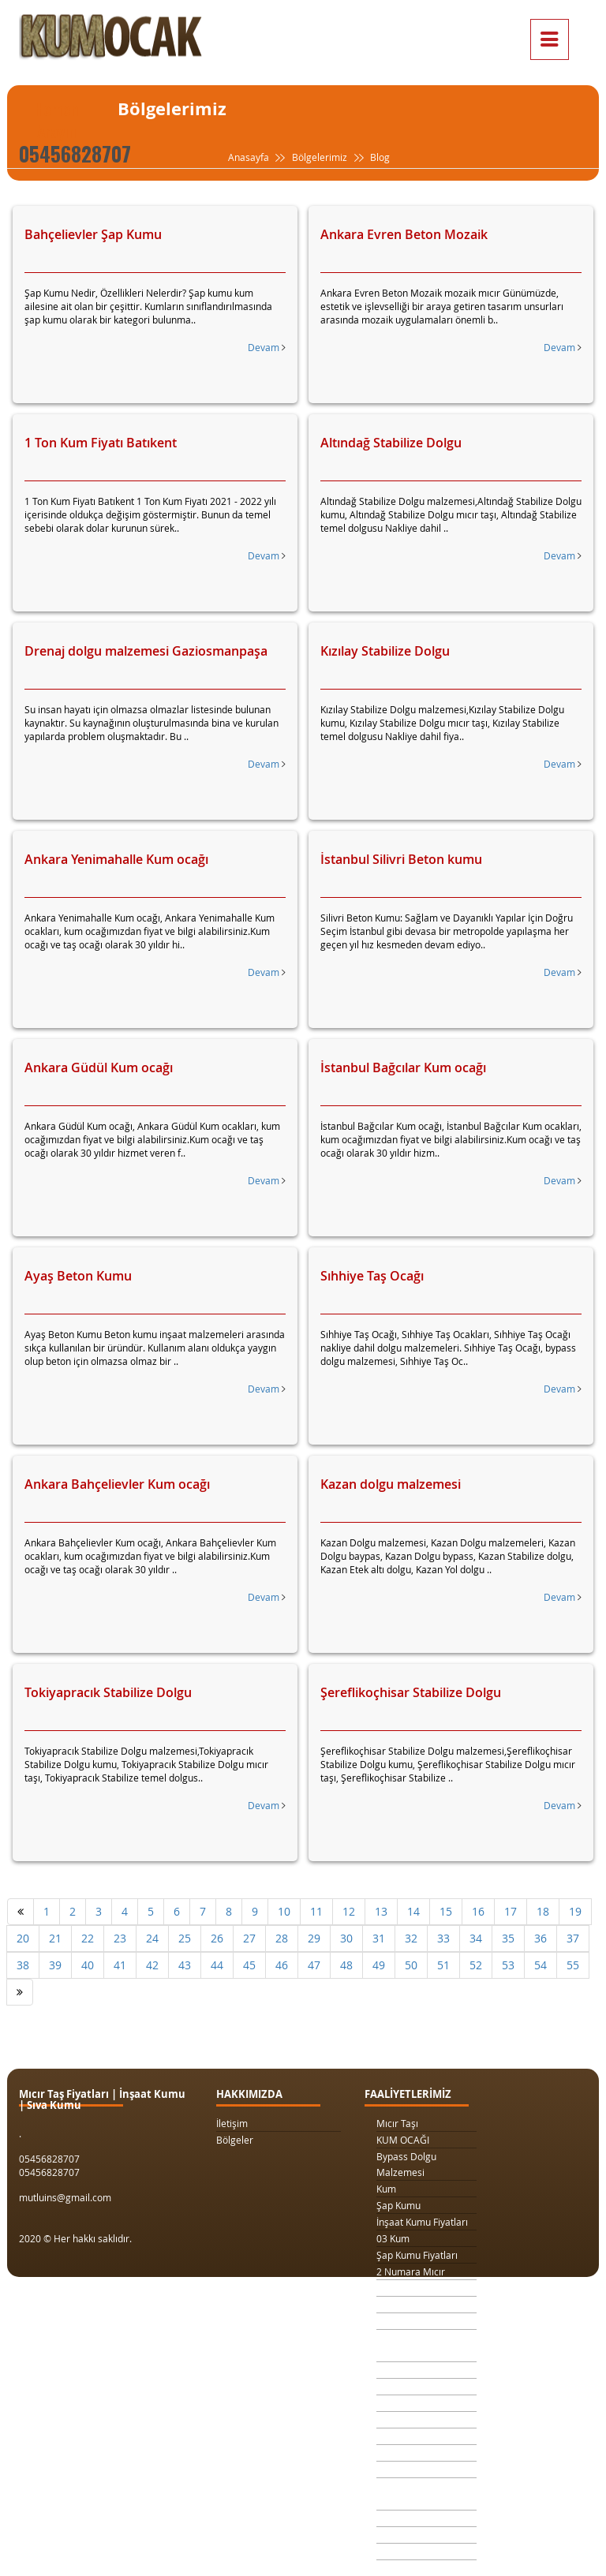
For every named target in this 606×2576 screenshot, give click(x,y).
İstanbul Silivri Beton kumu (401, 859)
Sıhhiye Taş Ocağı (372, 1275)
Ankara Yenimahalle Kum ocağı (116, 859)
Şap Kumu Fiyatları (417, 2255)
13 (381, 1911)
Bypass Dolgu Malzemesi (406, 2164)
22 (87, 1938)
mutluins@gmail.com (65, 2197)
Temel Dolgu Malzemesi (404, 2494)
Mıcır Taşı (397, 2123)
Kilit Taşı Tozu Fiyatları (424, 2370)
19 (575, 1911)
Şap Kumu (398, 2205)
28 (281, 1938)
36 (540, 1938)
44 (217, 1964)
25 (184, 1938)
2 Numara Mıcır (410, 2271)
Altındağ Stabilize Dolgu (391, 442)
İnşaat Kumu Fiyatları (422, 2221)
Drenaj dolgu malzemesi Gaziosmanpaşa (145, 651)
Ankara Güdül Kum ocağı (98, 1067)
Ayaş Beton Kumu (78, 1275)
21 (55, 1938)
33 (443, 1938)
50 (411, 1964)
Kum (386, 2188)
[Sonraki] (19, 1992)
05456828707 (75, 153)
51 (443, 1964)
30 (346, 1938)
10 (284, 1911)
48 (346, 1964)
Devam (267, 347)
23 (120, 1938)
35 (508, 1938)
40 (87, 1964)
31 (378, 1938)
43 (184, 1964)
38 (23, 1964)
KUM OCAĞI (402, 2139)
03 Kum (393, 2238)
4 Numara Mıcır (410, 2419)
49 (378, 1964)
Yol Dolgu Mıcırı (410, 2386)
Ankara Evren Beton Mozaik (404, 234)
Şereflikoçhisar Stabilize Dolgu (410, 1692)
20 (23, 1938)
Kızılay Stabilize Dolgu (385, 651)
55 (573, 1964)
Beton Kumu (403, 2469)
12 (348, 1911)
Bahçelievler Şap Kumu (93, 234)
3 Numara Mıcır (410, 2288)
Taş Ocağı (397, 2436)
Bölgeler (234, 2139)
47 (314, 1964)
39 (55, 1964)
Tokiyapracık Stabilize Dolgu (108, 1692)
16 (478, 1911)
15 (446, 1911)
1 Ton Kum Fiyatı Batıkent (100, 442)
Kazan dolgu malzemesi (390, 1484)
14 (413, 1911)
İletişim (232, 2123)
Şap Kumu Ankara (415, 2453)
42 (152, 1964)
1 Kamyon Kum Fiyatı (421, 2304)
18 (543, 1911)
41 (120, 1964)
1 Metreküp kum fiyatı (424, 2403)
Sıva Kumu (399, 2518)
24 (152, 1938)
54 (540, 1964)
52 (475, 1964)
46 (281, 1964)
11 (316, 1911)
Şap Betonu (401, 2535)
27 (249, 1938)
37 (573, 1938)
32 (411, 1938)
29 (314, 1938)
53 (508, 1964)
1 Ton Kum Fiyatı (411, 2321)
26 (217, 1938)
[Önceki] (20, 1911)
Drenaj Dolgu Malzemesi (405, 2345)
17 (510, 1911)
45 (249, 1964)
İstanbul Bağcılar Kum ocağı (403, 1067)
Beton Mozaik (406, 2551)
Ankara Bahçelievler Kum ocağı (117, 1484)
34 (475, 1938)
